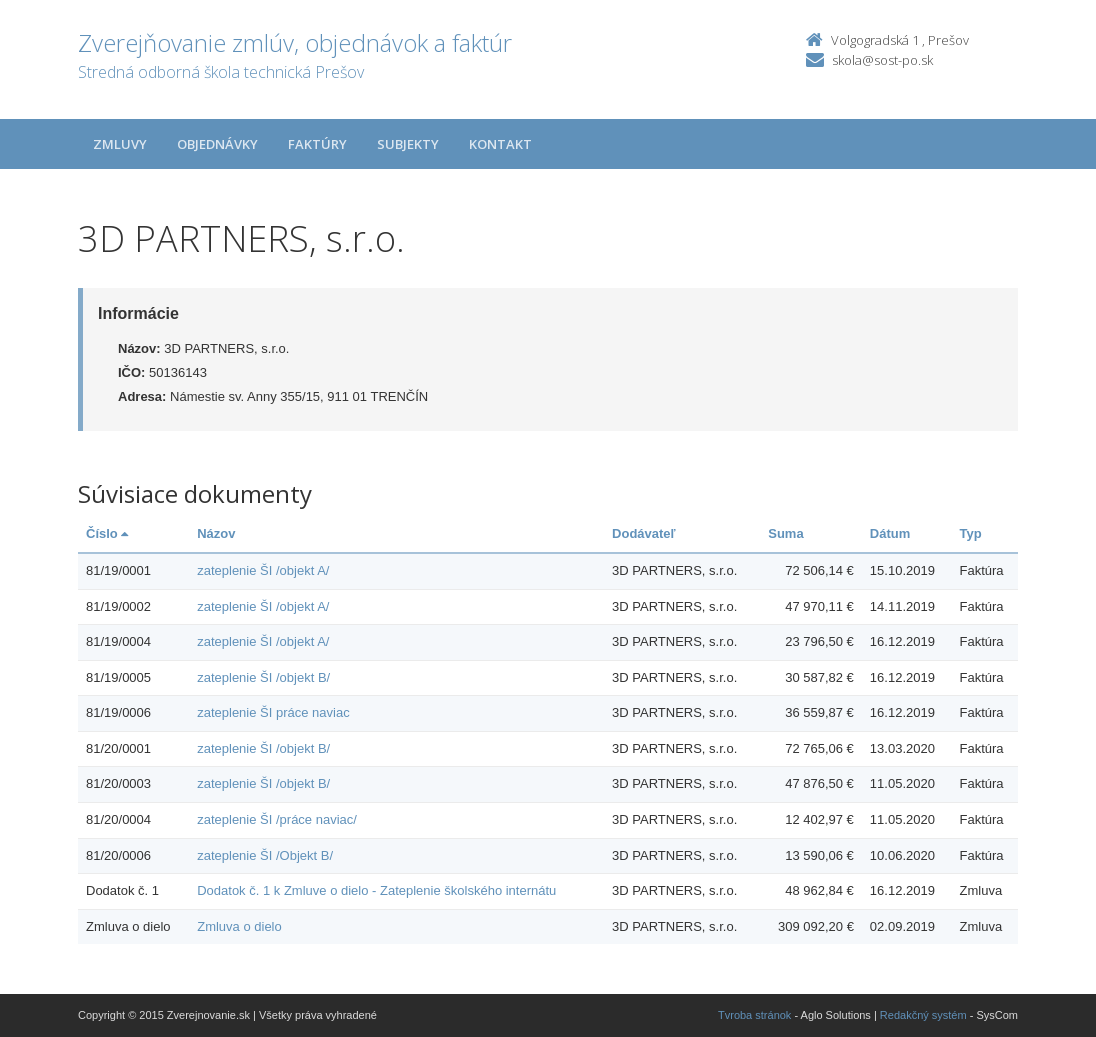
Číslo (107, 533)
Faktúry (317, 144)
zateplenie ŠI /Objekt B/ (265, 855)
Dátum (890, 533)
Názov (216, 533)
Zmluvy (120, 144)
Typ (971, 533)
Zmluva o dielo (239, 926)
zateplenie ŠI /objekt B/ (263, 677)
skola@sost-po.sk (882, 60)
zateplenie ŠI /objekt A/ (263, 570)
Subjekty (408, 144)
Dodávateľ (644, 533)
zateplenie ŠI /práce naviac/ (277, 819)
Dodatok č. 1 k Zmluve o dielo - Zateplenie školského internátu (376, 890)
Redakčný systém (923, 1015)
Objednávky (217, 144)
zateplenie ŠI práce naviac (273, 712)
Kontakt (500, 144)
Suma (785, 533)
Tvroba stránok (754, 1015)
